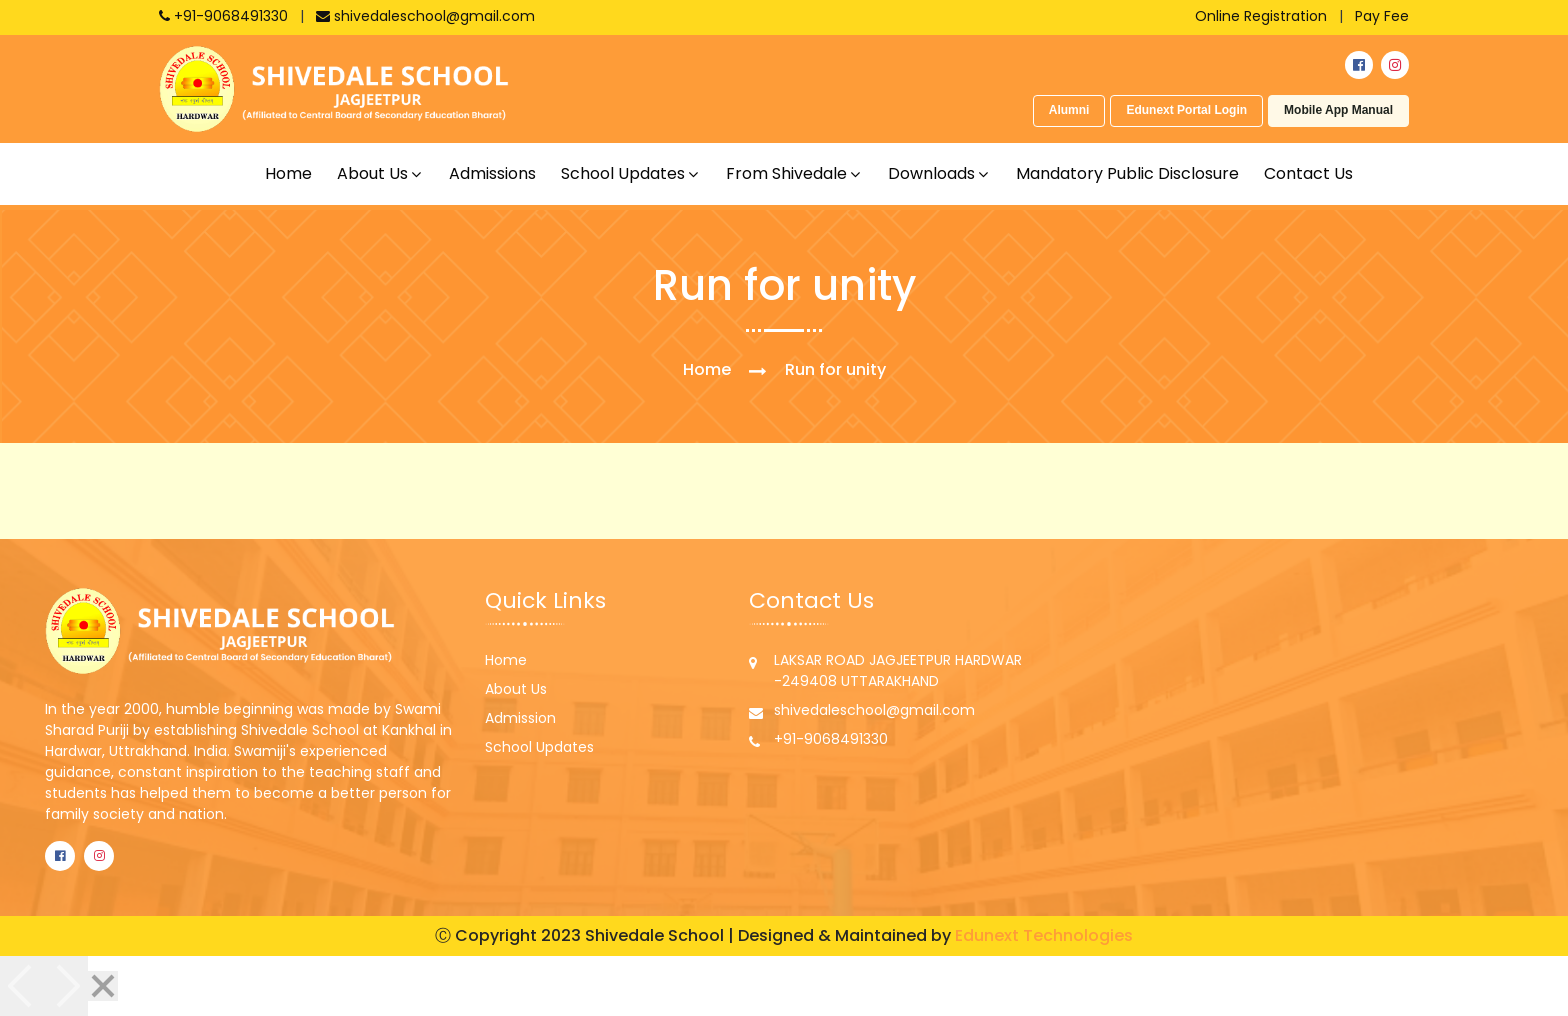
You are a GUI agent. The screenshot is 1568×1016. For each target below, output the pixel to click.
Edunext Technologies (1044, 935)
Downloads (931, 173)
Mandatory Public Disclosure (1127, 173)
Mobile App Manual (1338, 110)
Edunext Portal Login (1186, 110)
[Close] (103, 986)
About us (372, 173)
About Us (516, 689)
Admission (520, 718)
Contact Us (1308, 173)
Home (288, 173)
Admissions (492, 173)
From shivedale (786, 173)
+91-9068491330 (225, 16)
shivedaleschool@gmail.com (425, 16)
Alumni (1069, 110)
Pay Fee (1382, 16)
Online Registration (1261, 16)
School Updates (539, 747)
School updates (623, 173)
